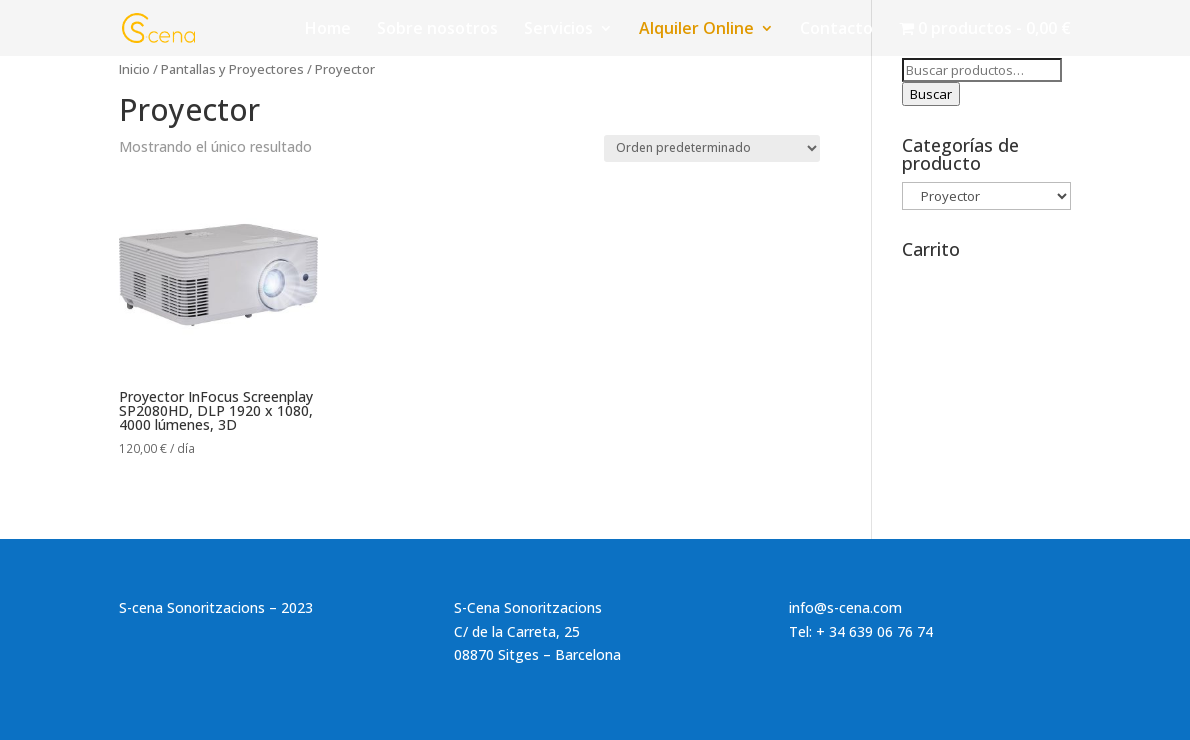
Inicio (134, 69)
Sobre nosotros (437, 30)
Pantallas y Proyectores (232, 69)
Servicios (558, 30)
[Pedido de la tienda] (712, 148)
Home (328, 30)
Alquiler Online (696, 30)
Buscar (931, 94)
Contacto (836, 30)
